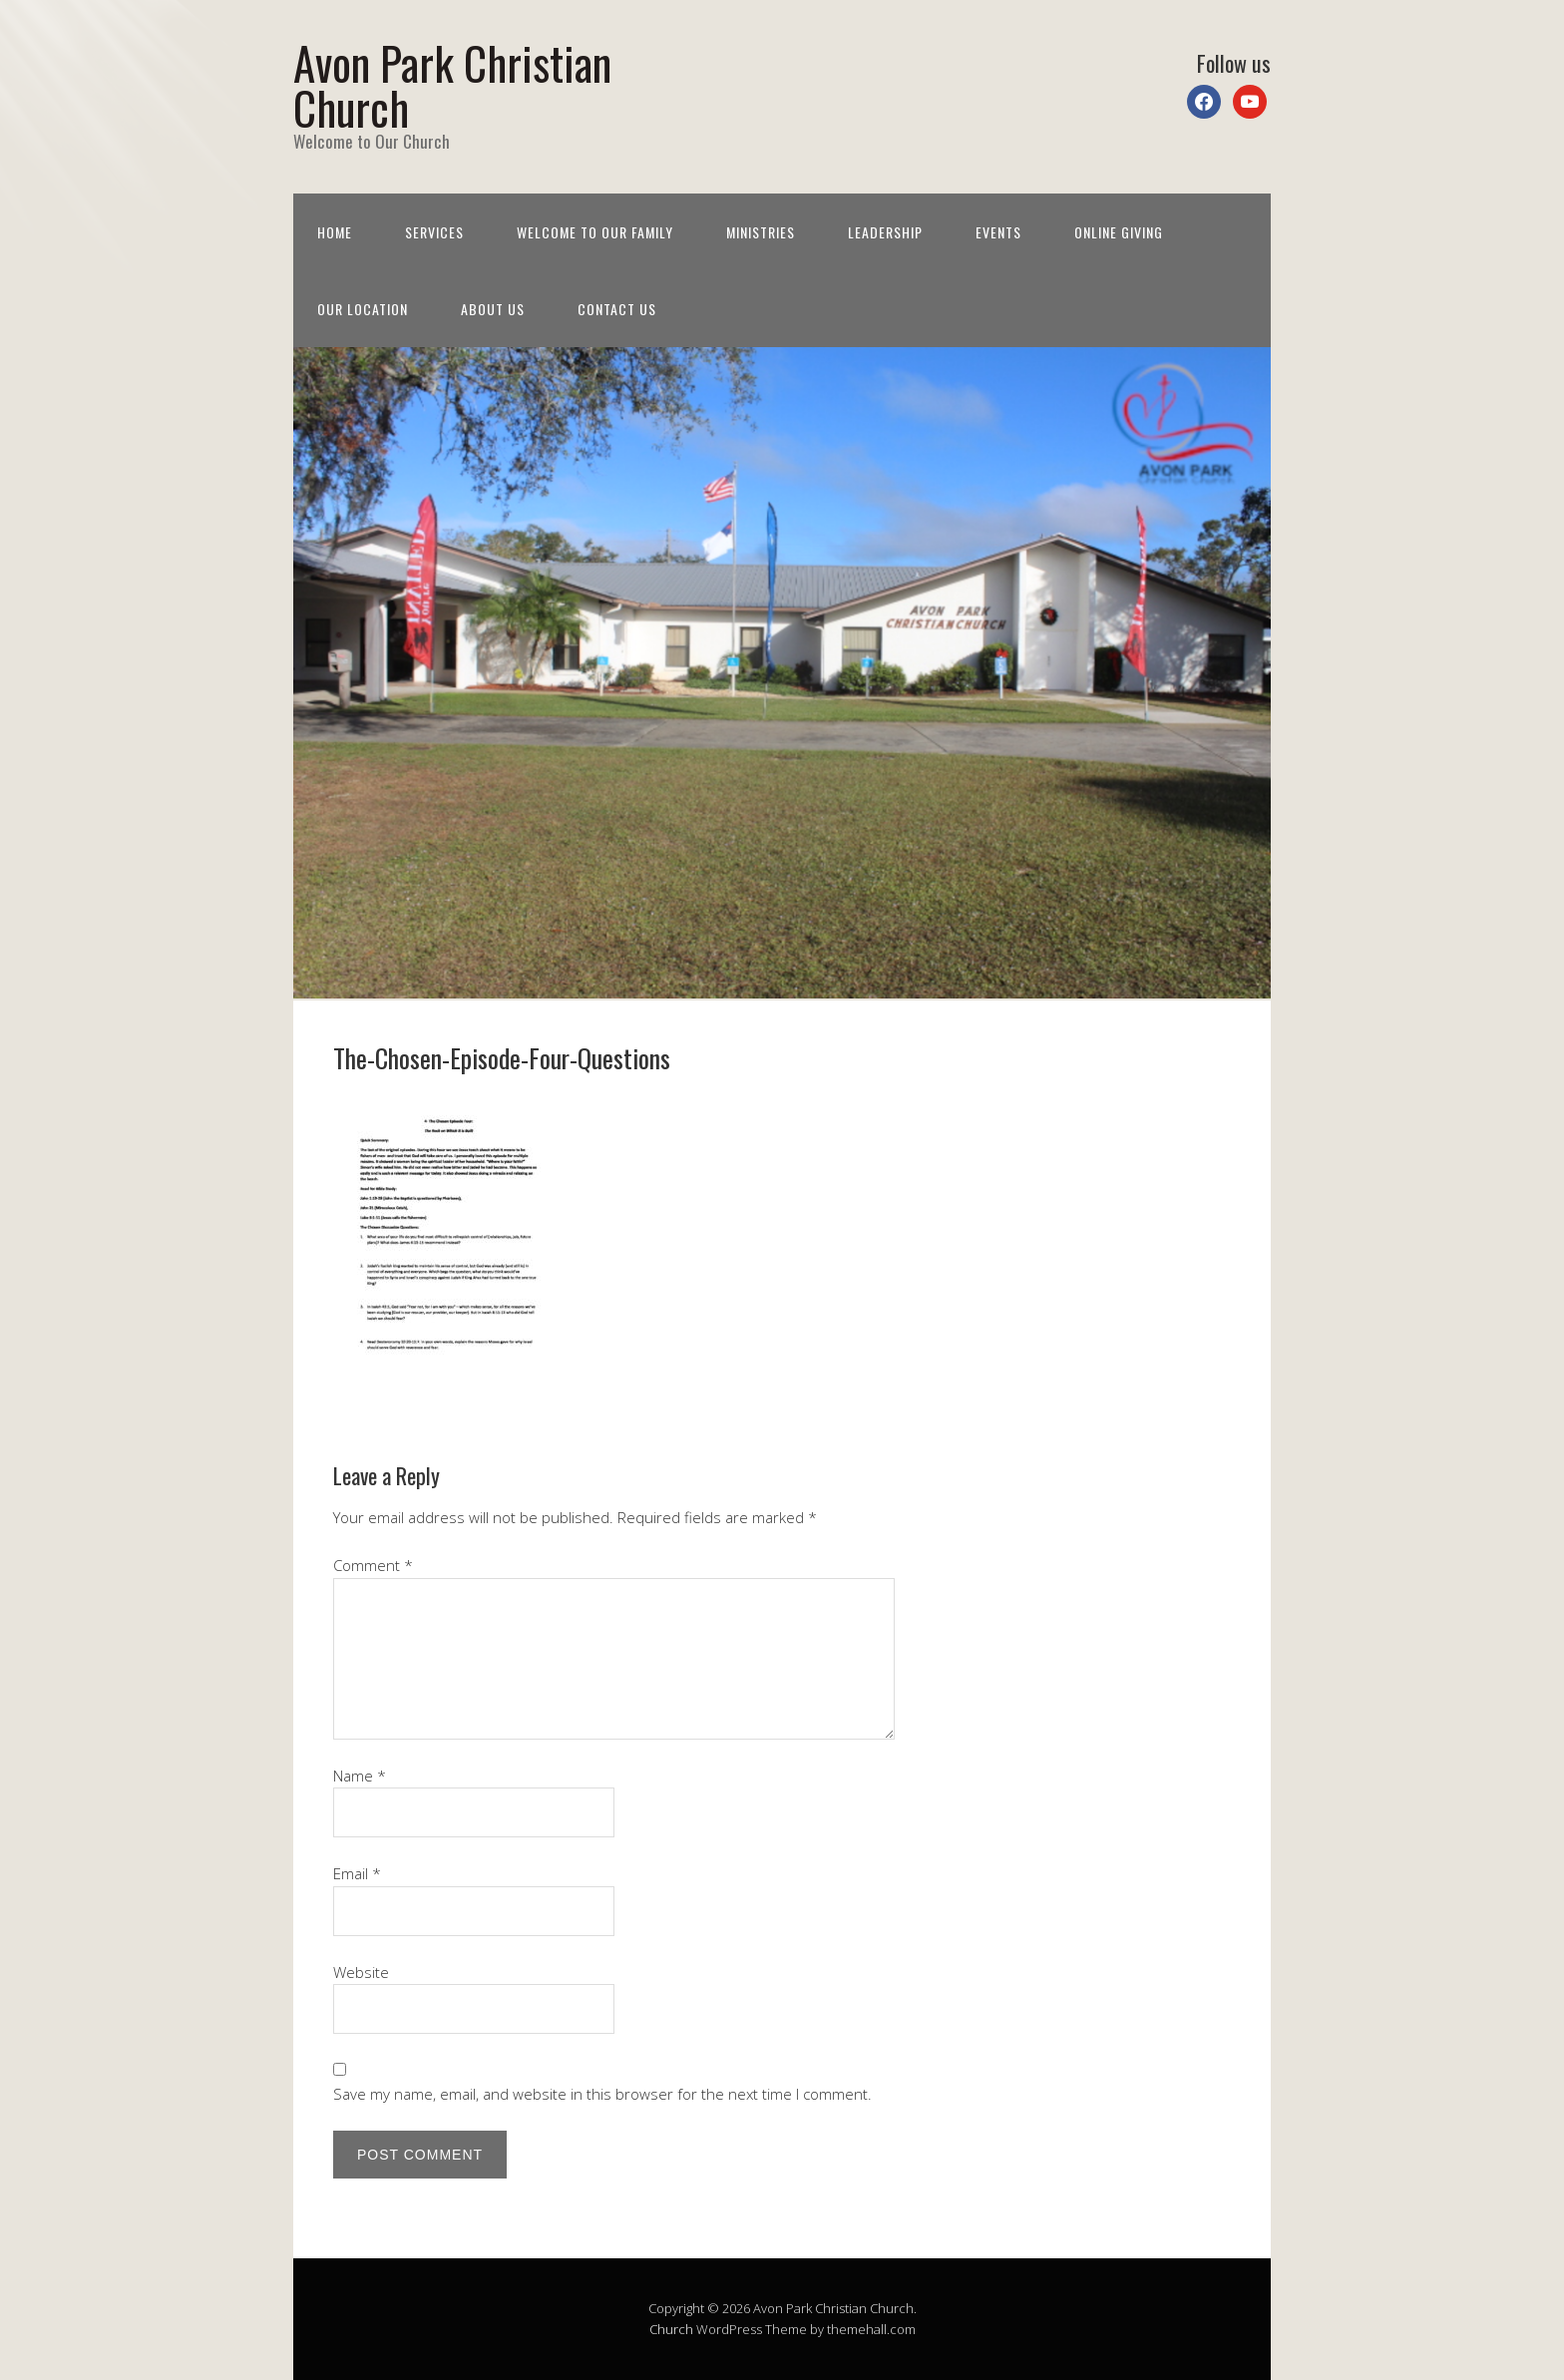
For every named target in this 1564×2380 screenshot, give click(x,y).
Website (361, 1972)
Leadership (885, 231)
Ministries (760, 231)
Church (671, 2329)
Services (434, 231)
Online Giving (1118, 231)
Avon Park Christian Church (452, 85)
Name (359, 1775)
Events (998, 231)
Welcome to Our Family (595, 231)
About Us (493, 308)
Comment (373, 1565)
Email (357, 1873)
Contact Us (617, 308)
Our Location (362, 308)
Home (334, 231)
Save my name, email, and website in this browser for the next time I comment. (602, 2094)
